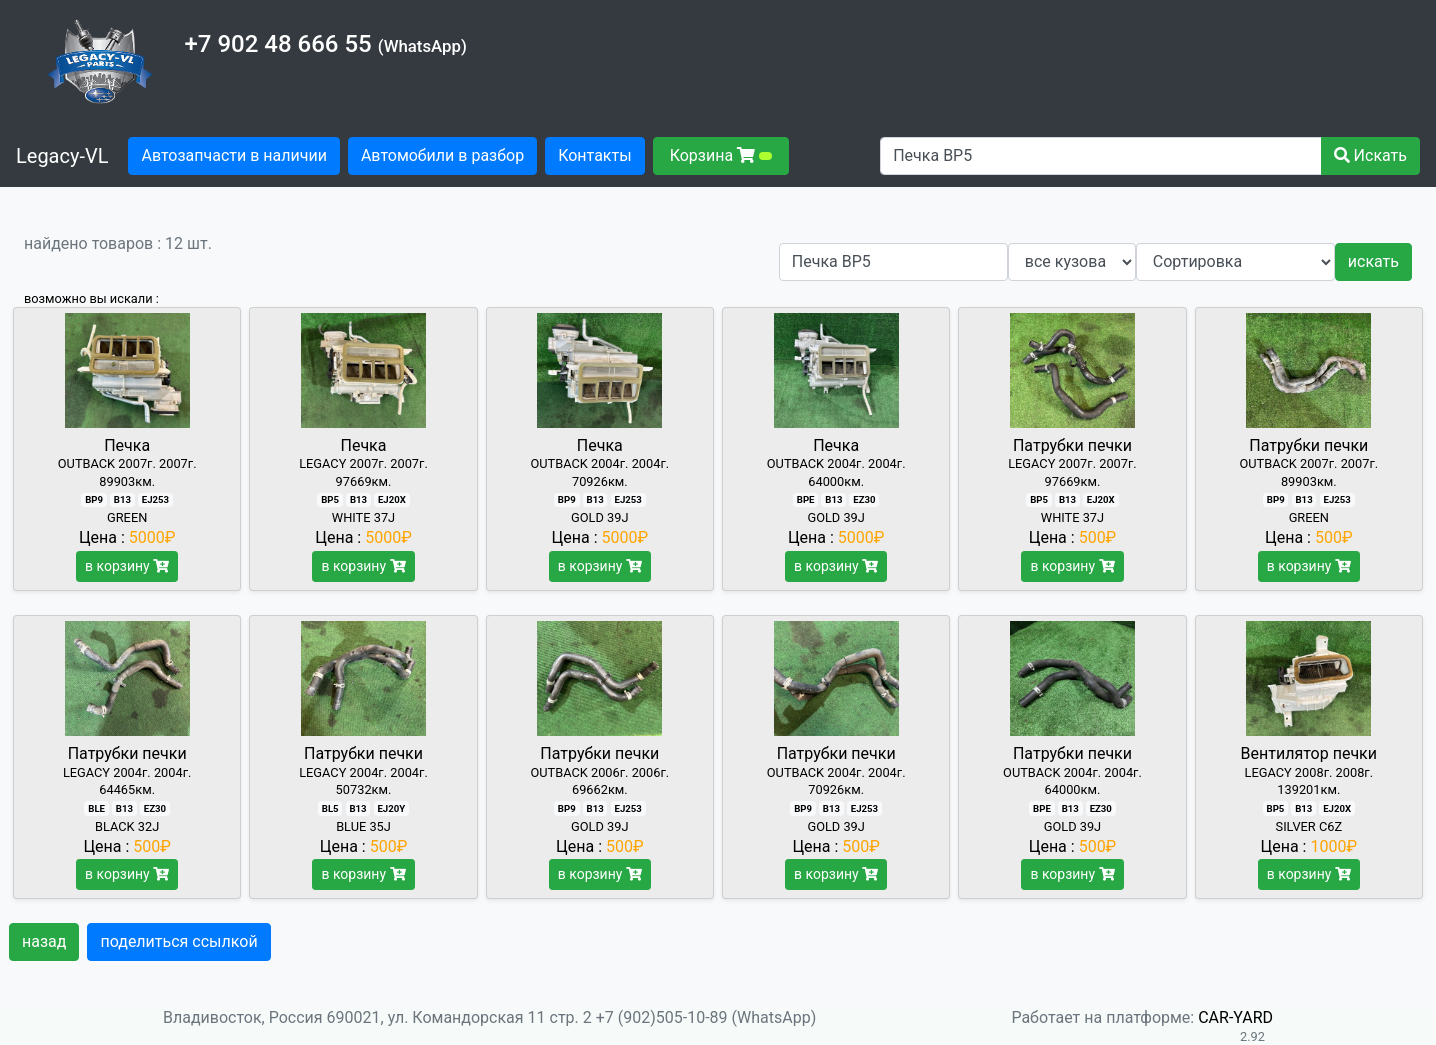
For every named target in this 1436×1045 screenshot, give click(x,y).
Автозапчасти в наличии (240, 154)
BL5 (330, 808)
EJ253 (155, 499)
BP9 (94, 499)
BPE (806, 499)
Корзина (721, 155)
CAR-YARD (1235, 1017)
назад (44, 941)
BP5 (330, 499)
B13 (122, 499)
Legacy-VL (62, 156)
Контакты (594, 155)
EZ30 (864, 499)
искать (1373, 261)
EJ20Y (391, 808)
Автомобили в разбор (442, 155)
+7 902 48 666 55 (277, 44)
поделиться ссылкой (178, 941)
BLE (96, 808)
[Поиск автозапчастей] (1100, 156)
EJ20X (392, 499)
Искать (1370, 155)
